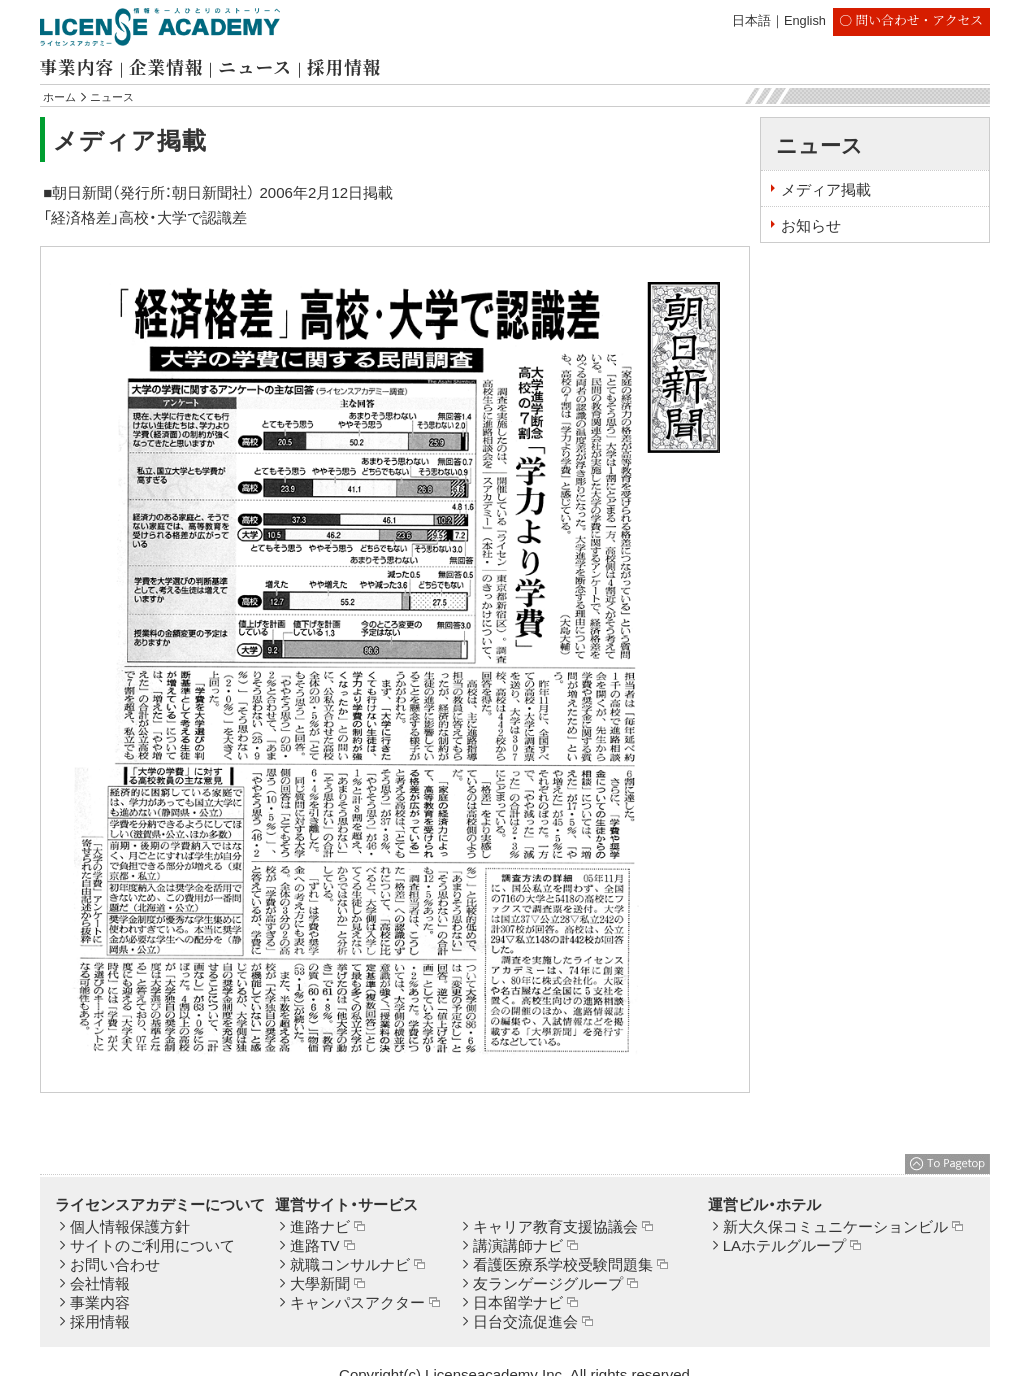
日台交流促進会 (525, 1321)
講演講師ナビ (518, 1245)
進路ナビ (320, 1226)
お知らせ (811, 225)
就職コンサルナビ (350, 1264)
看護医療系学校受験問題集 (563, 1264)
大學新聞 (320, 1283)
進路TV (314, 1245)
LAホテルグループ (784, 1245)
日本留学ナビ (518, 1302)
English (805, 20)
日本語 (751, 20)
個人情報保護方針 (130, 1226)
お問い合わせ (115, 1264)
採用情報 (344, 66)
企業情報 (166, 66)
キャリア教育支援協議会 (555, 1226)
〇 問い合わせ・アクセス (911, 19)
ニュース (255, 66)
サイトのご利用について (152, 1245)
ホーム (59, 97)
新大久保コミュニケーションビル (835, 1226)
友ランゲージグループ (548, 1283)
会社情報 (100, 1283)
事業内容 (77, 66)
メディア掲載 (826, 189)
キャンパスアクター (357, 1302)
